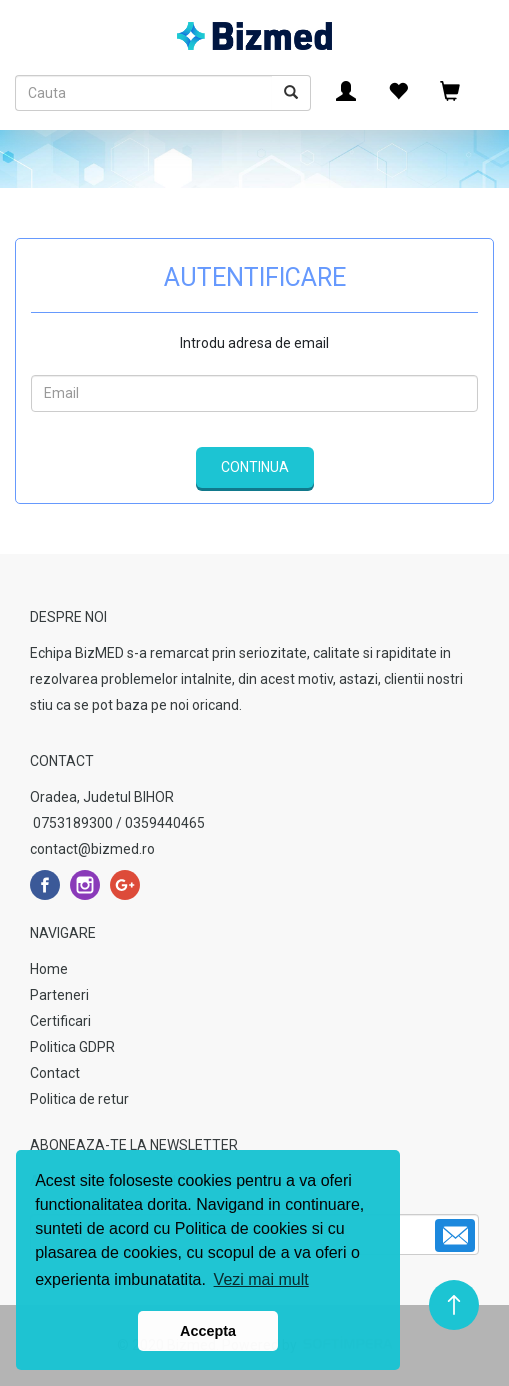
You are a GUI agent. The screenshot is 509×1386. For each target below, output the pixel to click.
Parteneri (59, 995)
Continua (255, 467)
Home (49, 969)
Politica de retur (79, 1099)
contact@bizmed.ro (92, 849)
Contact (55, 1073)
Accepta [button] (208, 1331)
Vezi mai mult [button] (261, 1279)
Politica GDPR (72, 1047)
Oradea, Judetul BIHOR (102, 797)
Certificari (60, 1021)
